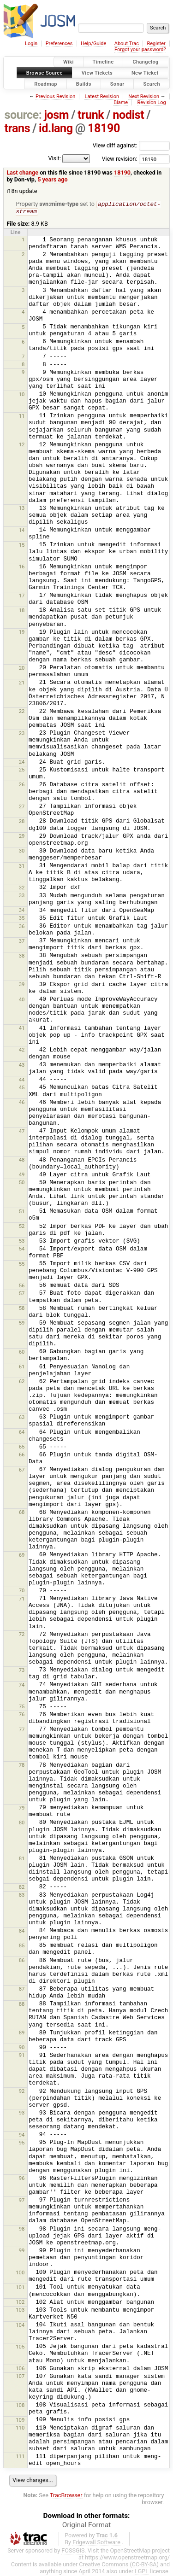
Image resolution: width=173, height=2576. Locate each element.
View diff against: (131, 145)
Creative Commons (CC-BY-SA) (119, 2565)
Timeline (103, 62)
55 (22, 1265)
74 (22, 1685)
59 (22, 1323)
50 (22, 1183)
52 (22, 1227)
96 (22, 2179)
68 (22, 1513)
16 (22, 567)
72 (22, 1635)
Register (156, 44)
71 (22, 1599)
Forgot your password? (140, 50)
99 (22, 2251)
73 (22, 1671)
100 (20, 2273)
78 (22, 1766)
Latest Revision (101, 96)
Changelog (145, 62)
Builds (83, 84)
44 (22, 1080)
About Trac (126, 44)
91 (22, 2056)
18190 (104, 128)
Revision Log (151, 102)
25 (22, 770)
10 (22, 395)
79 (22, 1808)
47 (22, 1132)
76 (22, 1715)
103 (20, 2310)
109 (20, 2421)
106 (20, 2369)
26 (22, 785)
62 (22, 1382)
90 (22, 2048)
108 (20, 2406)
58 (22, 1309)
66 (22, 1455)
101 (20, 2288)
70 (22, 1591)
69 (22, 1556)
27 (22, 807)
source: (23, 115)
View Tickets (97, 73)
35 (22, 919)
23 (22, 734)
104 (20, 2326)
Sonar (117, 84)
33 (22, 896)
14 (22, 531)
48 (22, 1160)
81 (22, 1859)
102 (20, 2303)
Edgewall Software (96, 2543)
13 (22, 509)
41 (22, 1029)
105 (20, 2347)
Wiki (68, 62)
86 (22, 1961)
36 (22, 927)
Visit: (54, 158)
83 (22, 1896)
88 (22, 2005)
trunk (91, 115)
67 (22, 1470)
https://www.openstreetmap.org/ (127, 2558)
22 (22, 712)
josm (56, 115)
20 (22, 669)
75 (22, 1707)
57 (22, 1294)
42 (22, 1050)
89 (22, 2033)
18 (22, 611)
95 (22, 2143)
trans (17, 128)
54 (22, 1249)
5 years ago (52, 179)
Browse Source (44, 73)
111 (20, 2457)
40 (22, 1000)
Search (151, 84)
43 (22, 1066)
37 (22, 942)
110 (20, 2428)
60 (22, 1352)
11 (22, 417)
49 (22, 1175)
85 (22, 1946)
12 (22, 445)
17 (22, 596)
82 (22, 1888)
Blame (120, 102)
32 (22, 888)
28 (22, 822)
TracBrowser (66, 2496)
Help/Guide (93, 44)
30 (22, 851)
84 (22, 1931)
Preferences (59, 44)
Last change (22, 172)
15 (22, 546)
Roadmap (45, 84)
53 (22, 1241)
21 (22, 683)
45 (22, 1088)
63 (22, 1418)
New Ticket (145, 73)
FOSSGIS (72, 2551)
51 (22, 1212)
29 (22, 837)
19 (22, 633)
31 (22, 867)
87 (22, 1989)
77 (22, 1730)
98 (22, 2229)
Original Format (86, 2526)
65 (22, 1447)
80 (22, 1823)
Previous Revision (55, 96)
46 (22, 1103)
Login (31, 44)
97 (22, 2201)
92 (22, 2092)
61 (22, 1367)
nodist (128, 115)
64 (22, 1433)
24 (22, 762)
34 (22, 911)
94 (22, 2135)
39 (22, 985)
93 (22, 2113)
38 (22, 956)
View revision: (119, 158)
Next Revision (143, 96)
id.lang (56, 128)
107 (20, 2377)
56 (22, 1286)
